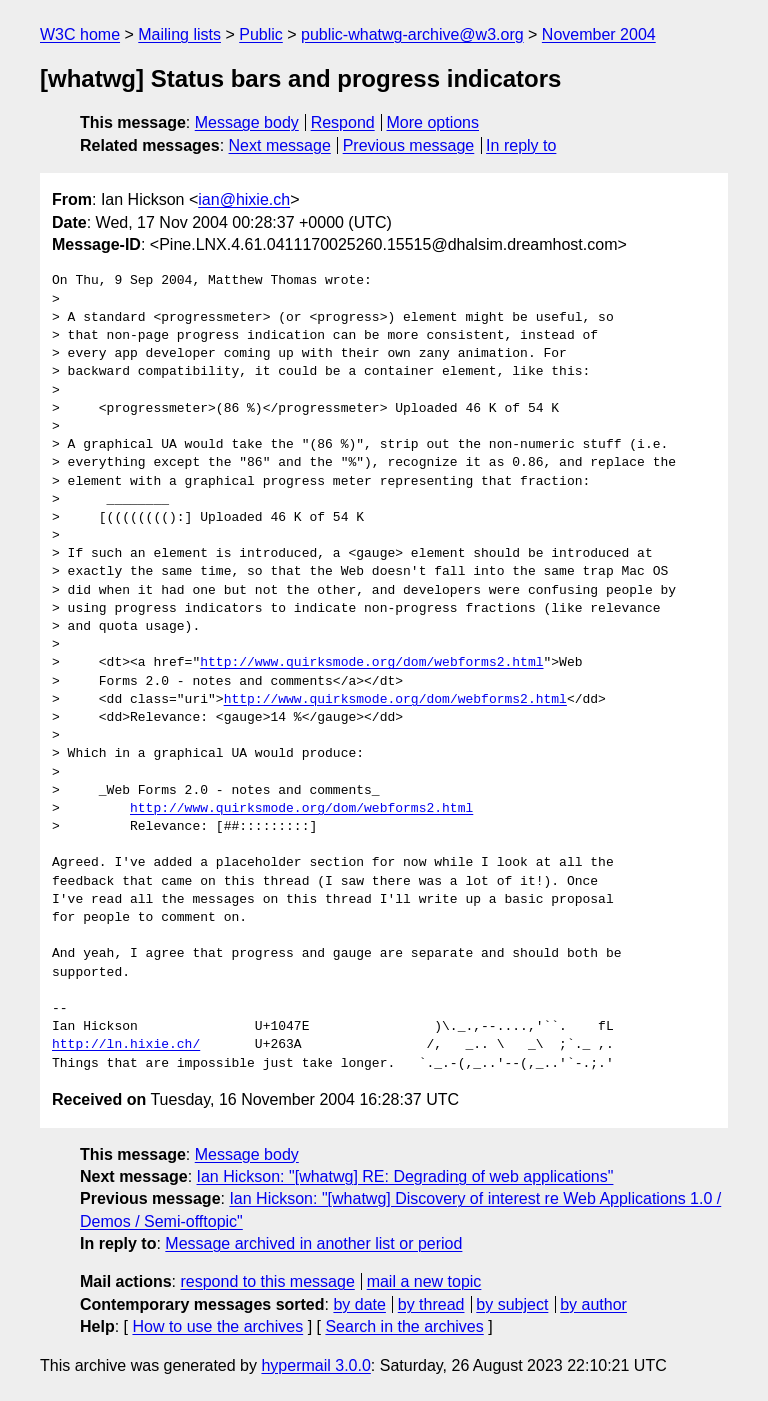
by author (593, 1304)
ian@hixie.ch (244, 199)
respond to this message (267, 1281)
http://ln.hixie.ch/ (126, 1045)
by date (359, 1304)
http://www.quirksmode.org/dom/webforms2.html (371, 663)
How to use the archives (217, 1326)
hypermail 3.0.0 (315, 1365)
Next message (280, 145)
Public (261, 34)
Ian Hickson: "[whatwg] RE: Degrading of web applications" (405, 1176)
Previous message (409, 145)
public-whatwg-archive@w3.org (412, 34)
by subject (512, 1304)
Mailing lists (179, 34)
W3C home (80, 34)
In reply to (521, 145)
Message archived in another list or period (313, 1243)
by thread (431, 1304)
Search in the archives (404, 1326)
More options (433, 122)
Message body (247, 122)
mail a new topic (424, 1281)
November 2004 (599, 34)
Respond (343, 122)
